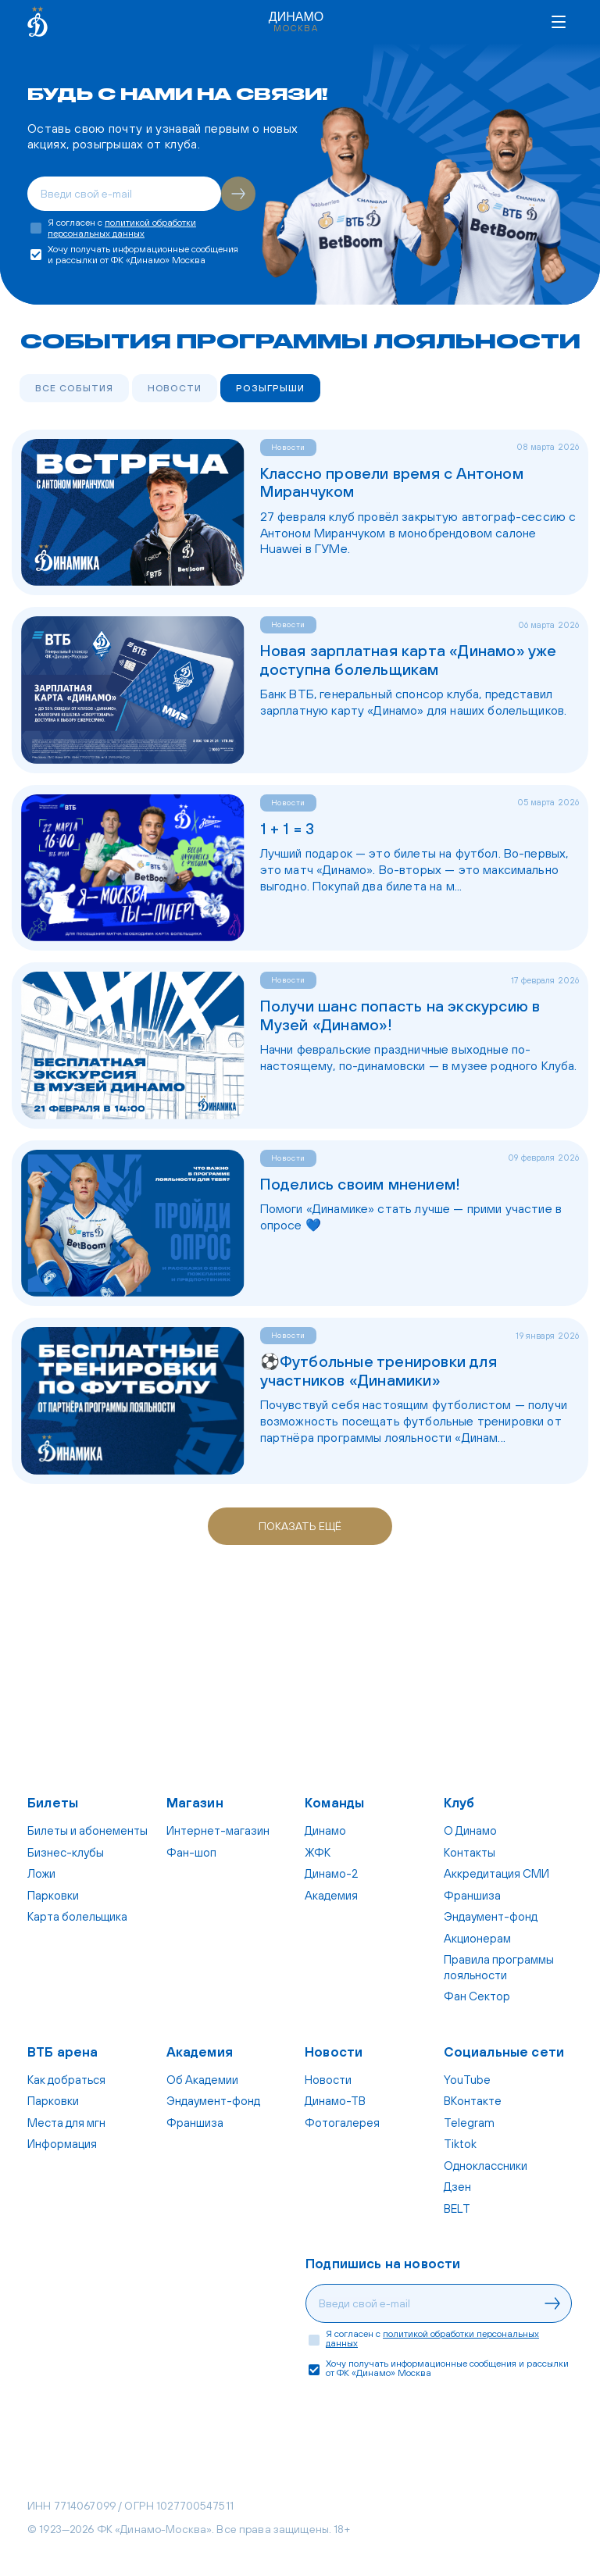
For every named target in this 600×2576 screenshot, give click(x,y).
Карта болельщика (77, 1916)
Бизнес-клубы (65, 1852)
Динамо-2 (331, 1873)
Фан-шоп (191, 1852)
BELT (457, 2208)
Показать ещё (300, 1526)
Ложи (41, 1873)
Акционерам (477, 1938)
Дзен (457, 2186)
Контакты (469, 1852)
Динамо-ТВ (335, 2100)
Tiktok (460, 2143)
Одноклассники (485, 2165)
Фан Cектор (477, 1996)
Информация (62, 2143)
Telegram (469, 2122)
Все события (74, 388)
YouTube (467, 2079)
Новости (175, 388)
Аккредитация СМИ (496, 1873)
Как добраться (66, 2079)
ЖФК (317, 1852)
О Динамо (470, 1830)
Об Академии (202, 2079)
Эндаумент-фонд (491, 1916)
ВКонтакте (473, 2100)
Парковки (53, 1895)
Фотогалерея (342, 2122)
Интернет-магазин (218, 1830)
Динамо (325, 1830)
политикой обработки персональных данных (122, 228)
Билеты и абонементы (87, 1830)
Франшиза (472, 1895)
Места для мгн (66, 2122)
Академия (331, 1895)
